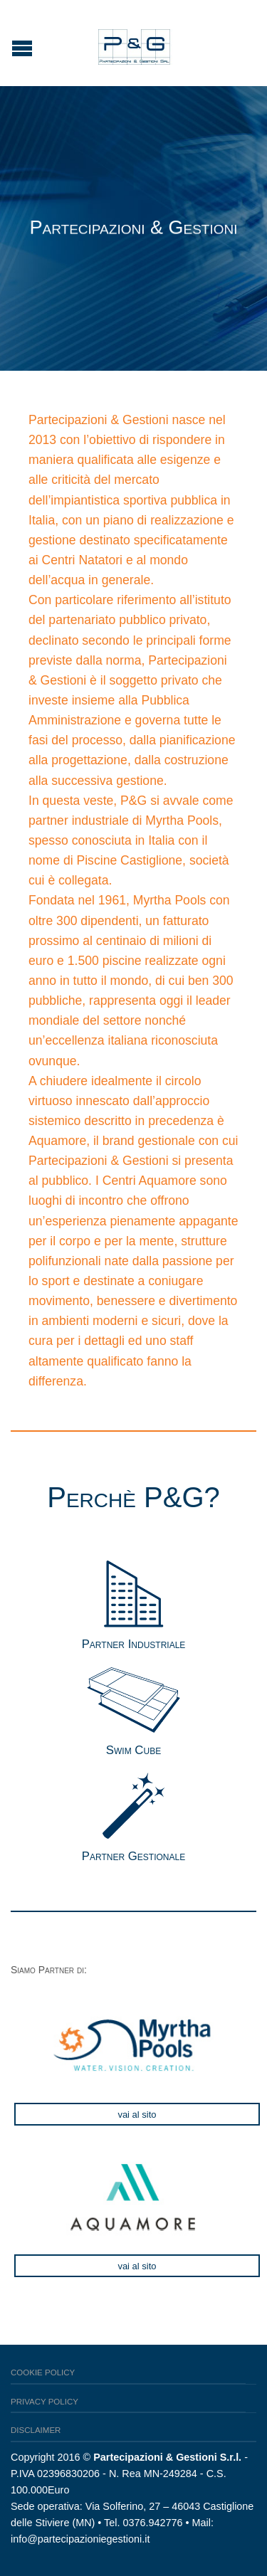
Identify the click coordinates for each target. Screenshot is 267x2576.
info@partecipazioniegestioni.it (80, 2539)
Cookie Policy (43, 2372)
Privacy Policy (44, 2401)
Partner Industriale (134, 1644)
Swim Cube (133, 1750)
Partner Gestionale (133, 1856)
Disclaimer (36, 2430)
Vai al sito (136, 2114)
